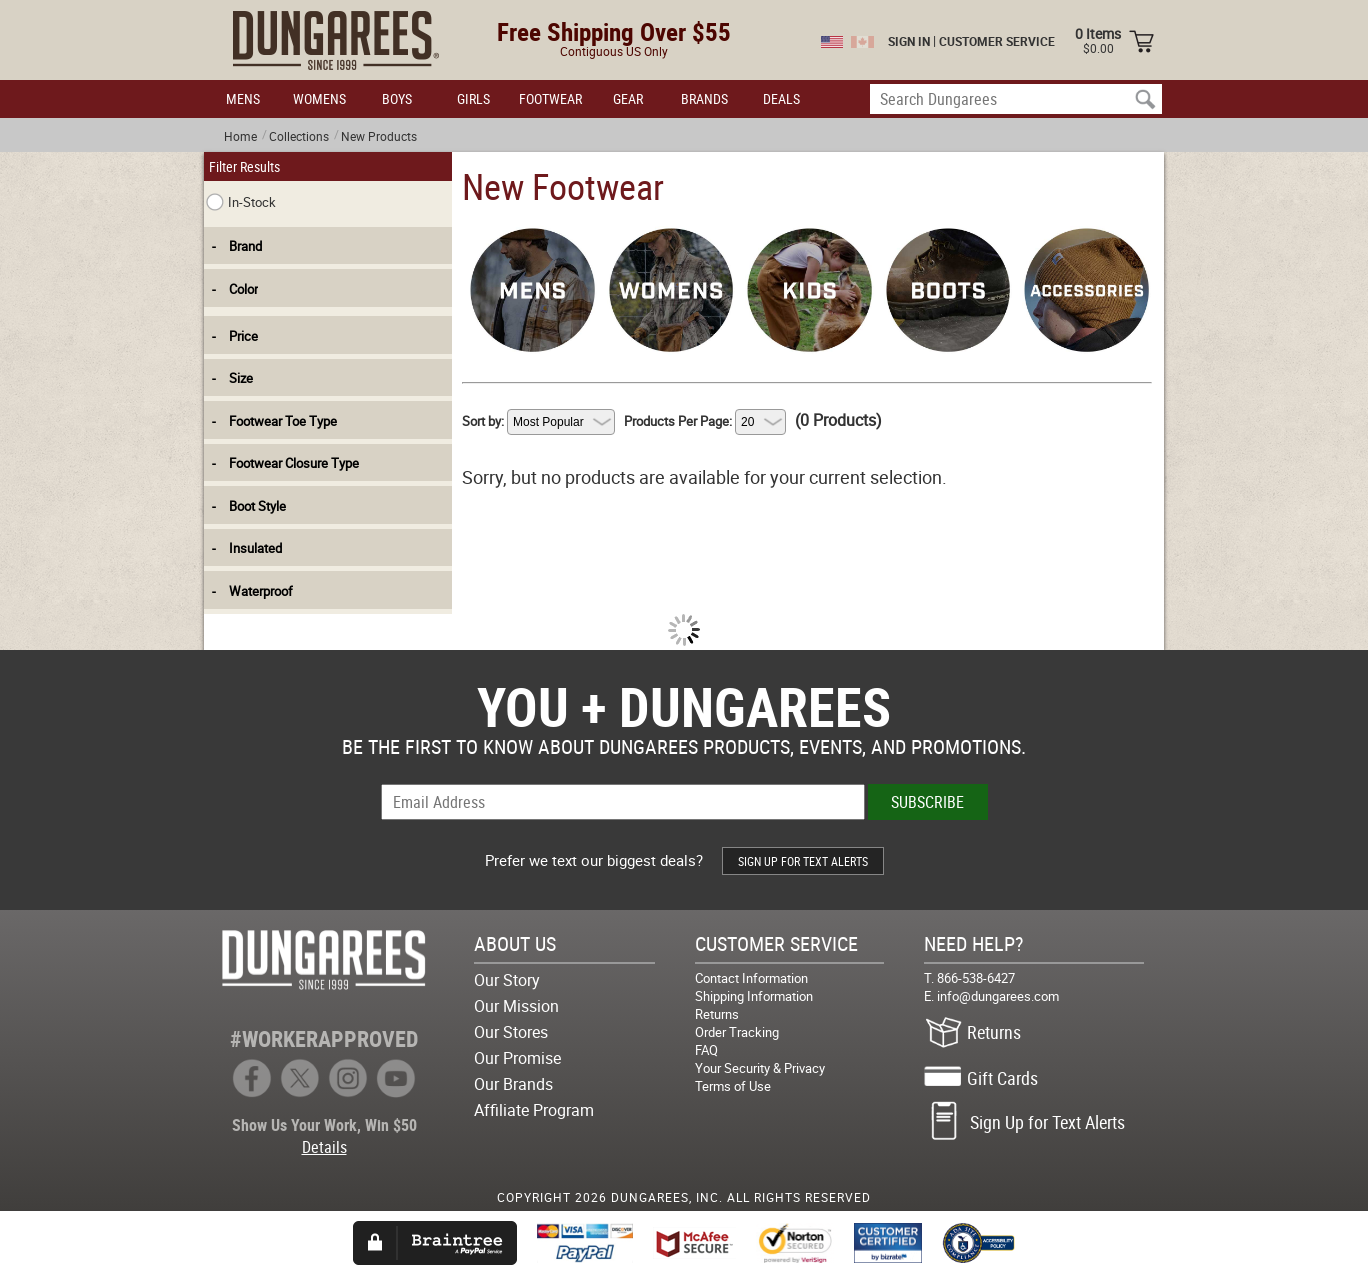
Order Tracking (737, 1032)
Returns (717, 1014)
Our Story (507, 980)
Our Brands (513, 1084)
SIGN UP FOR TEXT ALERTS (803, 861)
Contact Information (751, 978)
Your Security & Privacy (760, 1068)
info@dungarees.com (998, 996)
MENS (243, 98)
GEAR (628, 98)
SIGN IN (909, 41)
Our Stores (511, 1032)
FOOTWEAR (550, 98)
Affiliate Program (534, 1110)
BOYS (397, 98)
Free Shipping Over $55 (614, 31)
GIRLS (473, 98)
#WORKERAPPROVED (324, 1038)
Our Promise (517, 1058)
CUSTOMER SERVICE (997, 41)
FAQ (706, 1050)
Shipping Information (754, 996)
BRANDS (704, 98)
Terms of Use (733, 1086)
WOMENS (319, 98)
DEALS (781, 98)
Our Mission (516, 1006)
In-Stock (241, 202)
